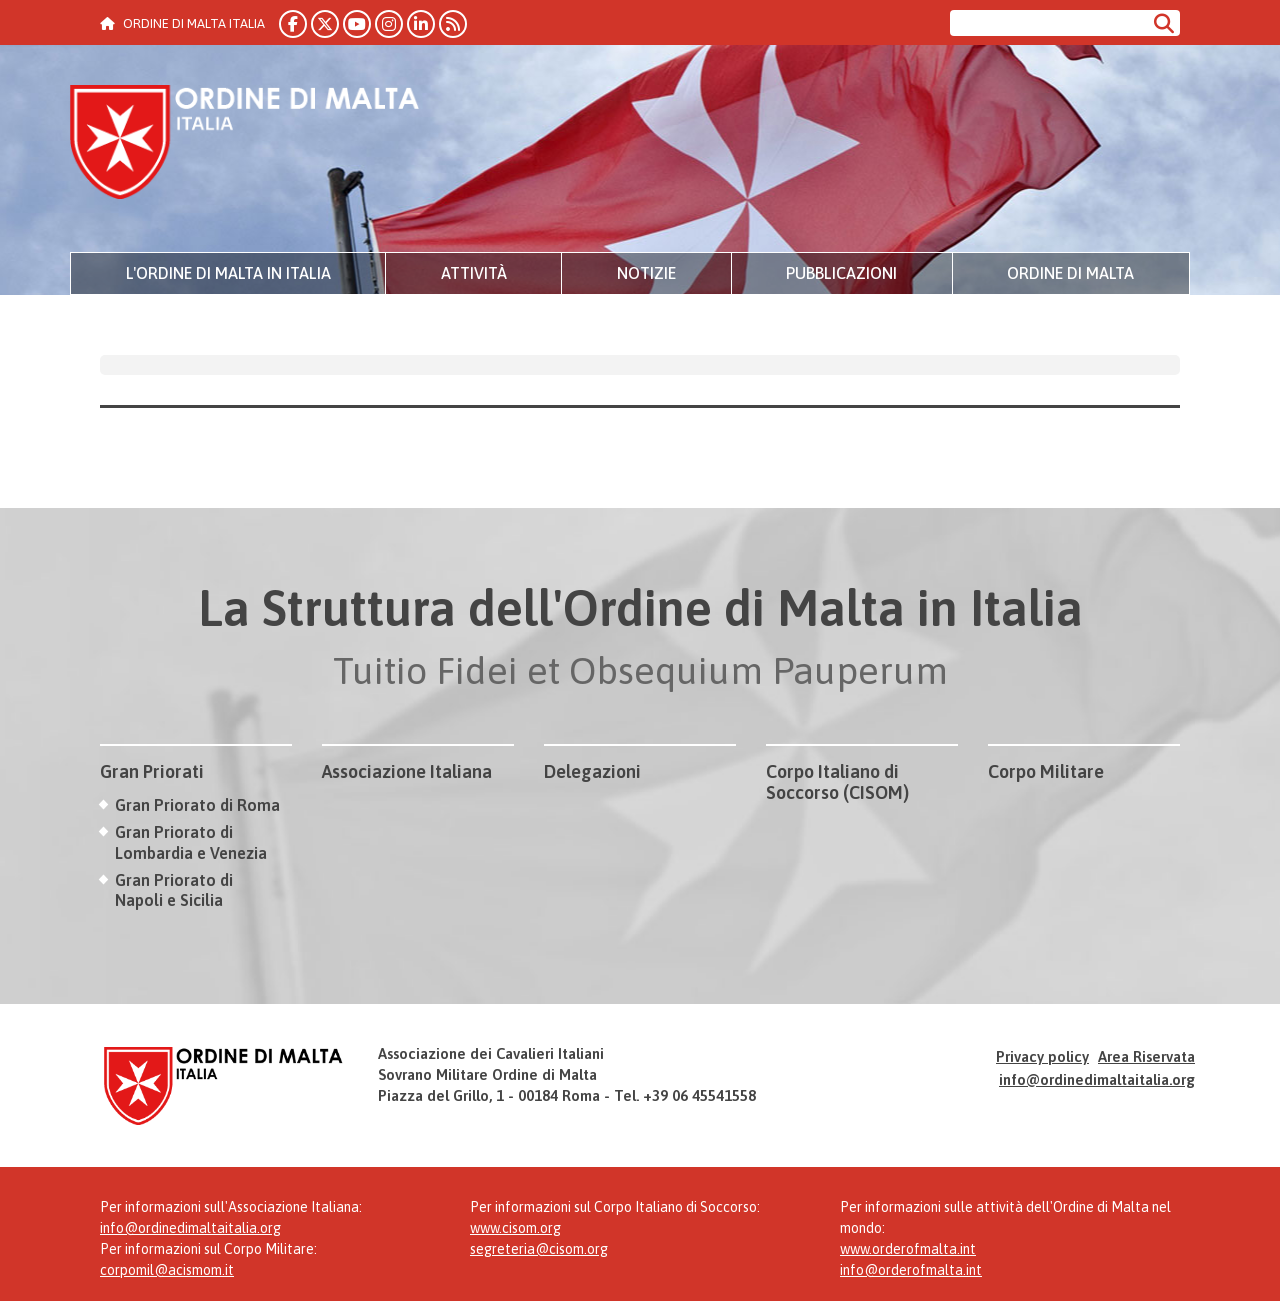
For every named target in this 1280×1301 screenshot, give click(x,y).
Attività (474, 273)
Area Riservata (1146, 1056)
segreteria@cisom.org (539, 1249)
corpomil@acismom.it (167, 1270)
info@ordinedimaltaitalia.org (1097, 1079)
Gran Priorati (152, 771)
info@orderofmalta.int (911, 1270)
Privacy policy (1042, 1056)
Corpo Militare (1046, 771)
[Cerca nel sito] (1048, 23)
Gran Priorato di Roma (197, 805)
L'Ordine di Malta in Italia (228, 273)
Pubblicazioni (841, 273)
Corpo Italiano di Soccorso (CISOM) (837, 782)
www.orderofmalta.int (908, 1249)
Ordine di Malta (1070, 273)
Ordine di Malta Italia (245, 145)
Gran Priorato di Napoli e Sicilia (174, 890)
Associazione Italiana (407, 771)
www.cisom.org (515, 1228)
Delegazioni (592, 771)
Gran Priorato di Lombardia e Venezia (191, 842)
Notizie (646, 273)
